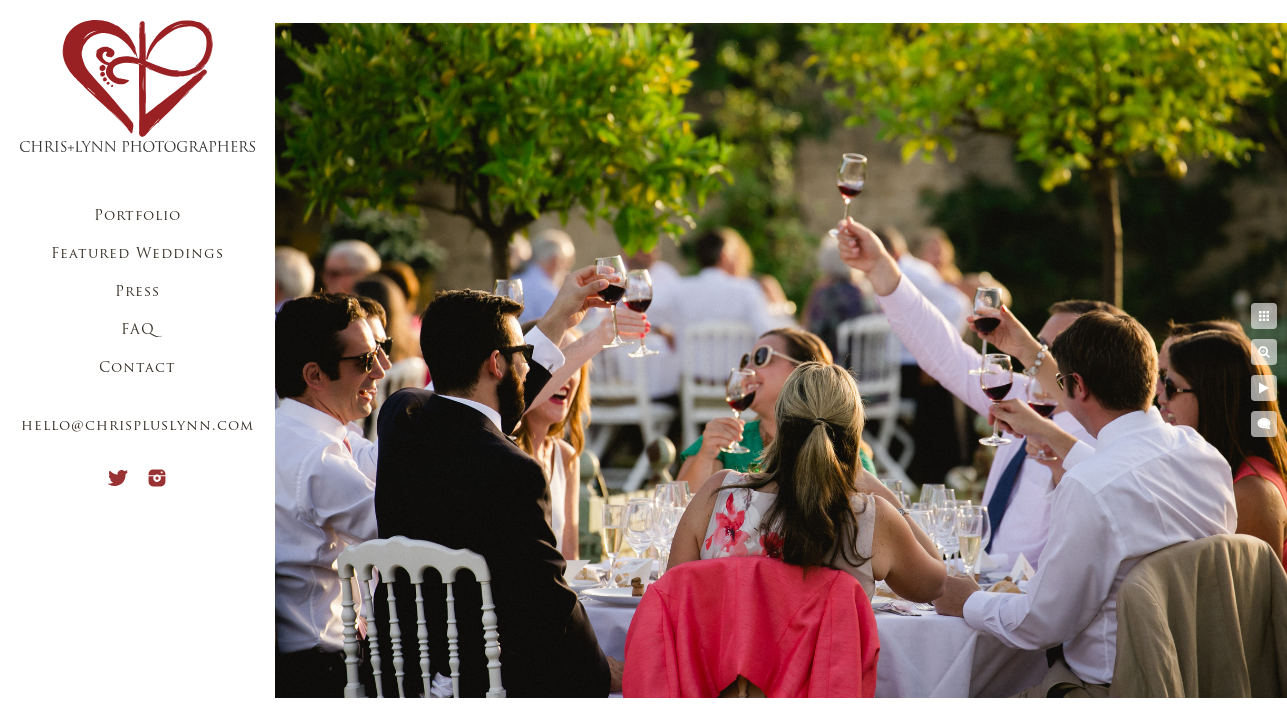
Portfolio (137, 216)
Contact (137, 368)
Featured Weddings (137, 254)
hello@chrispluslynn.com (137, 426)
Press (137, 292)
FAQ (138, 330)
